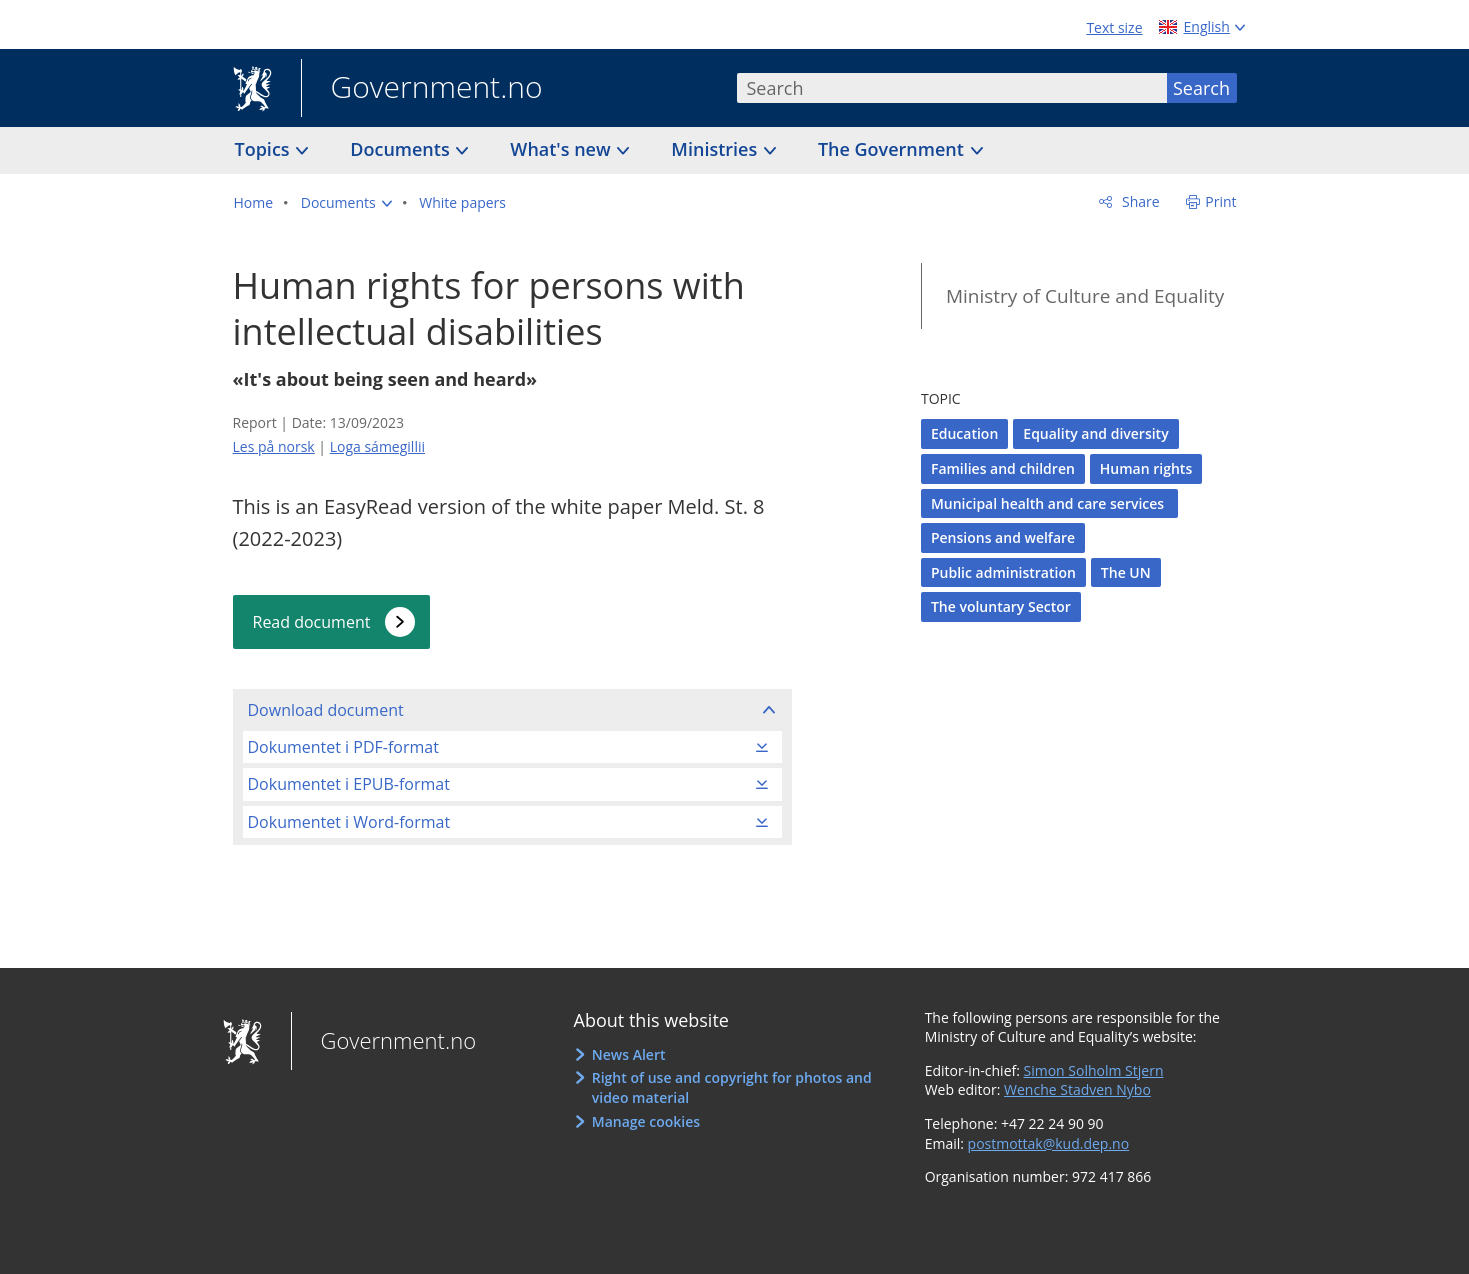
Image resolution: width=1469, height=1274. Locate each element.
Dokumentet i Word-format (349, 822)
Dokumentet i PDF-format (343, 747)
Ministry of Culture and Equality (1085, 296)
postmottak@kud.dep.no (1049, 1143)
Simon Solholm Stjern (1094, 1070)
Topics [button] (265, 149)
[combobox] (952, 88)
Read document (312, 622)
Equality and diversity (1095, 433)
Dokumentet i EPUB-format (349, 784)
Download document (326, 710)
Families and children (1003, 468)
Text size (1114, 27)
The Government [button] (893, 149)
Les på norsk (274, 446)
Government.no (422, 89)
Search (1201, 88)
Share (1138, 201)
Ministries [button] (716, 149)
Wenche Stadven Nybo (1077, 1089)
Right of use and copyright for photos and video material (732, 1087)
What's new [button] (562, 149)
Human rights (1146, 468)
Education (964, 433)
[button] (346, 203)
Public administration (1003, 572)
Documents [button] (402, 149)
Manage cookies (646, 1121)
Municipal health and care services (1049, 503)
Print (1220, 201)
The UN (1126, 572)
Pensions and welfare (1003, 537)
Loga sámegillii (377, 446)
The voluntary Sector (1001, 606)
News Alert (629, 1054)
